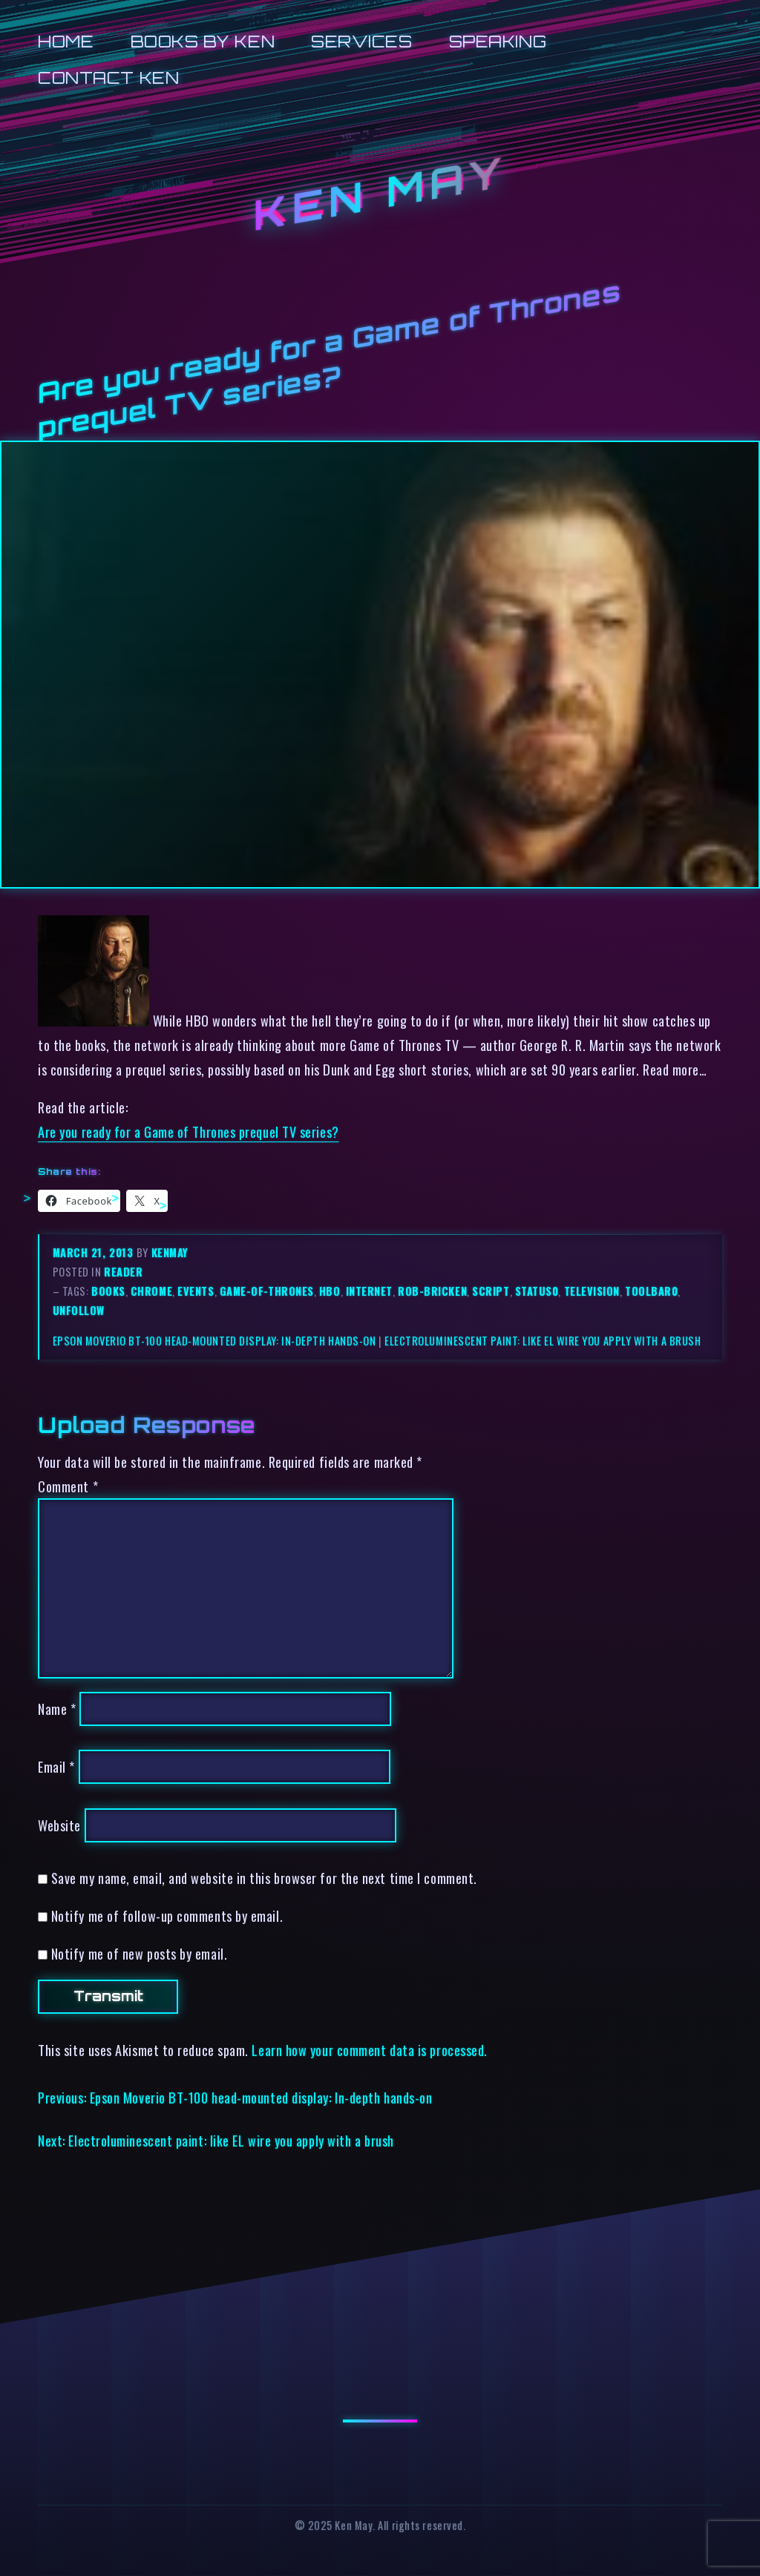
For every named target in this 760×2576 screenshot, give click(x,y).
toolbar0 (651, 1291)
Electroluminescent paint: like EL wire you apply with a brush (542, 1340)
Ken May (380, 193)
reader (123, 1271)
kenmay (170, 1252)
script (490, 1291)
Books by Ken (203, 41)
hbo (330, 1291)
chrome (151, 1291)
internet (369, 1291)
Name (57, 1709)
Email (56, 1766)
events (195, 1291)
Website (59, 1825)
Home (66, 41)
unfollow (79, 1310)
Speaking (497, 41)
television (592, 1291)
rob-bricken (432, 1291)
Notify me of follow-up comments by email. (167, 1915)
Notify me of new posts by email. (139, 1953)
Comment (68, 1486)
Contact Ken (108, 77)
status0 (537, 1291)
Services (361, 41)
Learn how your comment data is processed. (369, 2050)
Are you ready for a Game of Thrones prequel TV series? (188, 1131)
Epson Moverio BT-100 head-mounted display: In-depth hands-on (214, 1340)
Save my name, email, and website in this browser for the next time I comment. (264, 1878)
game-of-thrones (267, 1291)
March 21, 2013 (95, 1252)
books (108, 1291)
